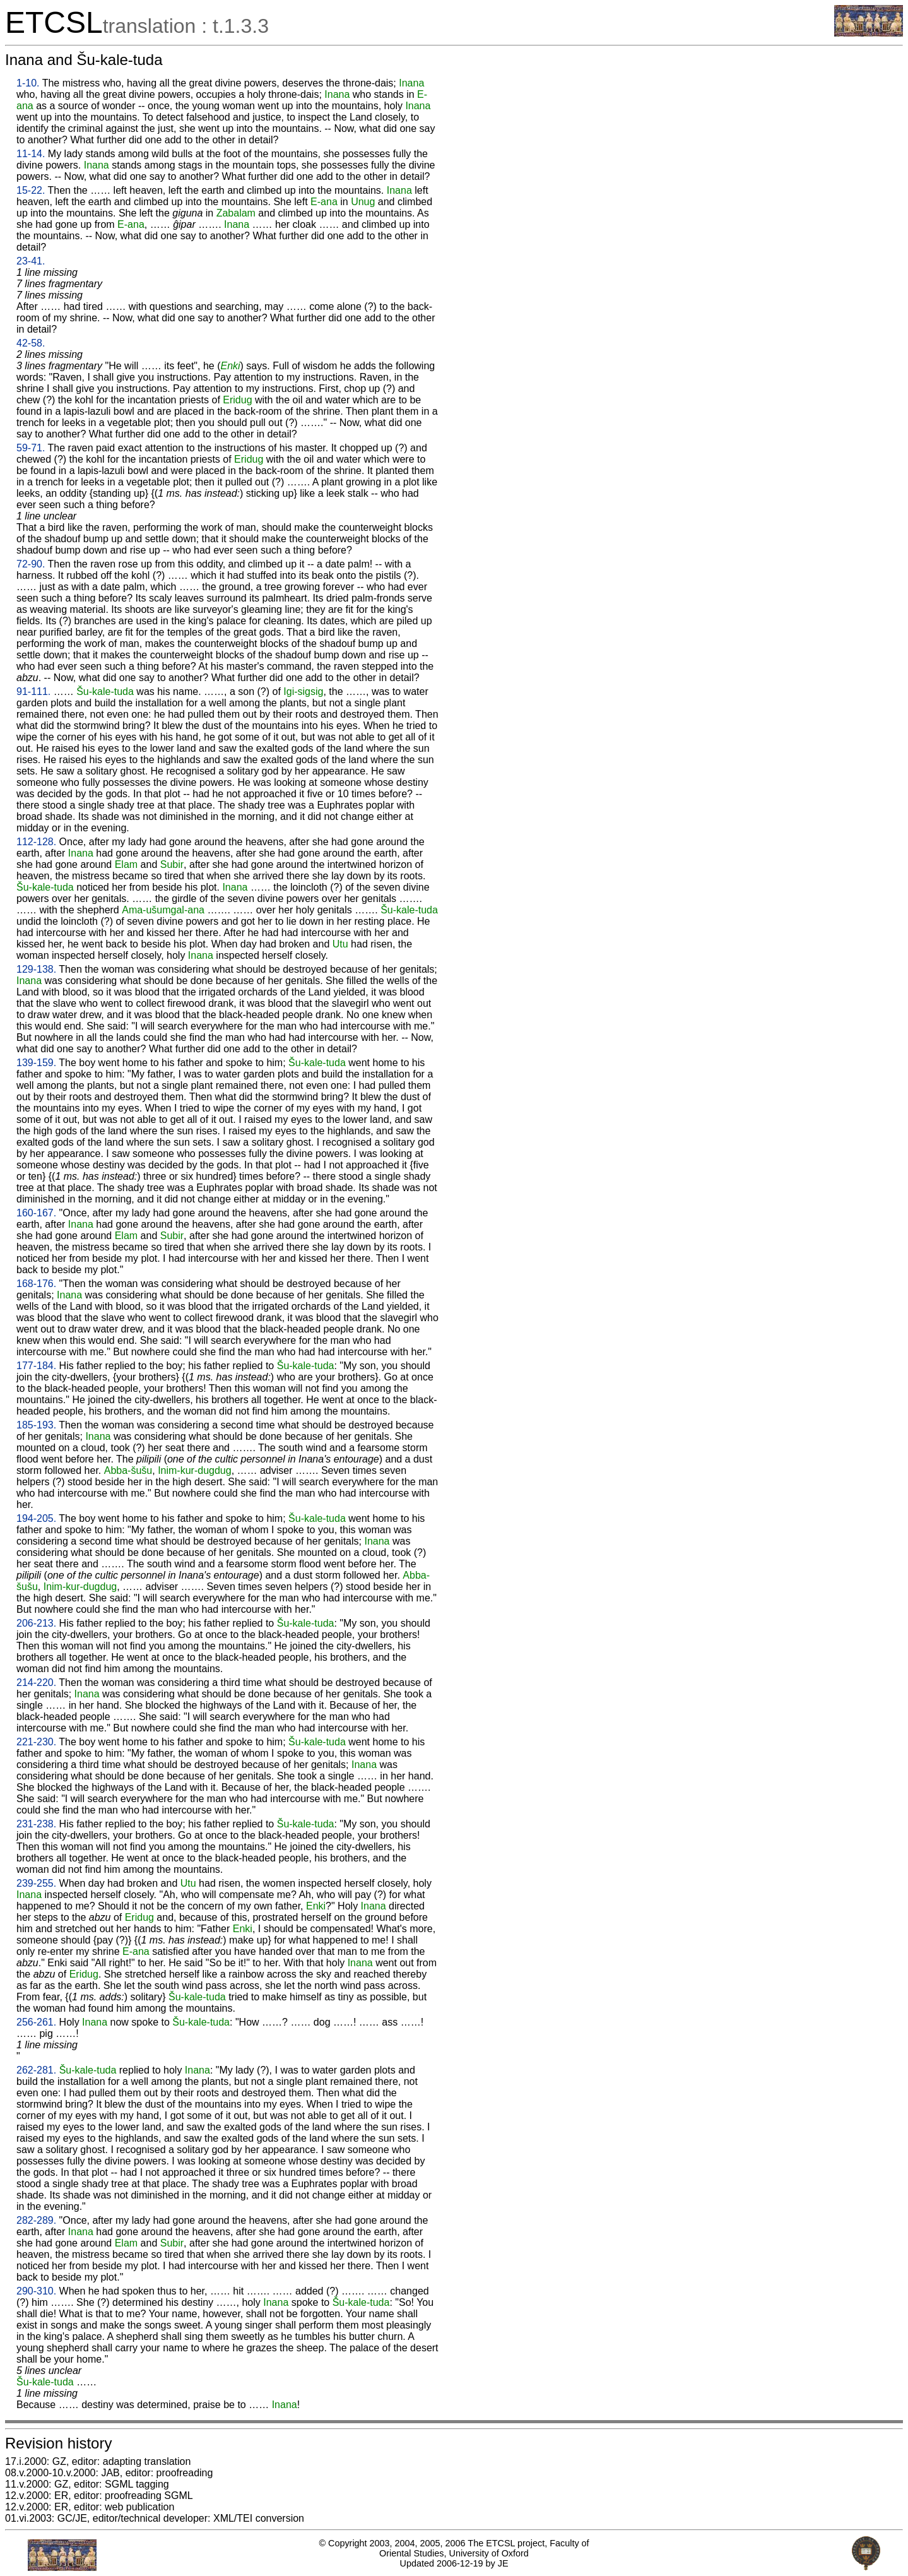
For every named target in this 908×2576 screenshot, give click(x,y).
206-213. (36, 1623)
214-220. (36, 1682)
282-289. (36, 2220)
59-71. (30, 447)
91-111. (33, 691)
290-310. (36, 2291)
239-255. (36, 1883)
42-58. (30, 343)
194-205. (36, 1518)
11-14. (30, 153)
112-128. (36, 841)
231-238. (36, 1824)
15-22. (30, 190)
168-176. (36, 1283)
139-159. (36, 1062)
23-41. (30, 261)
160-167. (36, 1213)
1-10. (27, 83)
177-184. (36, 1365)
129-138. (36, 969)
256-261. (36, 2022)
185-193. (36, 1425)
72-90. (30, 564)
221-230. (36, 1741)
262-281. (36, 2070)
